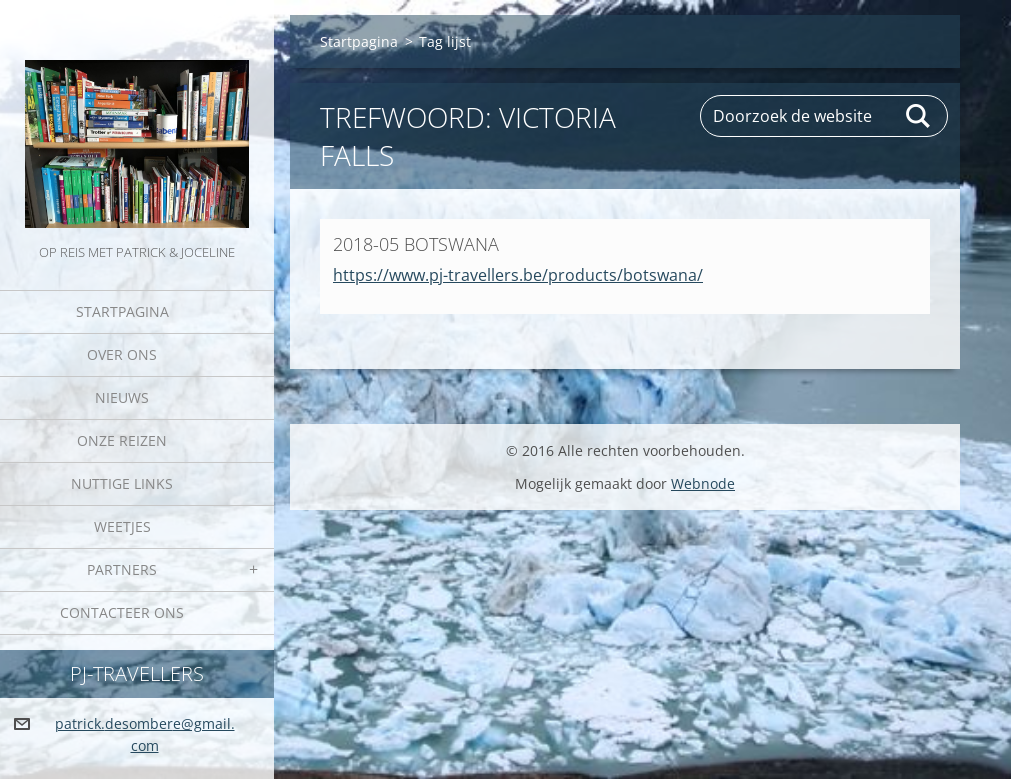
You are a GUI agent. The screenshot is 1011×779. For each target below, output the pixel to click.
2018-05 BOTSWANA (416, 244)
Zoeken (919, 116)
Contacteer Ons (122, 612)
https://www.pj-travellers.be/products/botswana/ (518, 275)
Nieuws (122, 397)
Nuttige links (122, 483)
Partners (122, 569)
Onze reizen (122, 440)
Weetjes (122, 526)
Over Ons (122, 354)
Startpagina (122, 311)
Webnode (703, 483)
